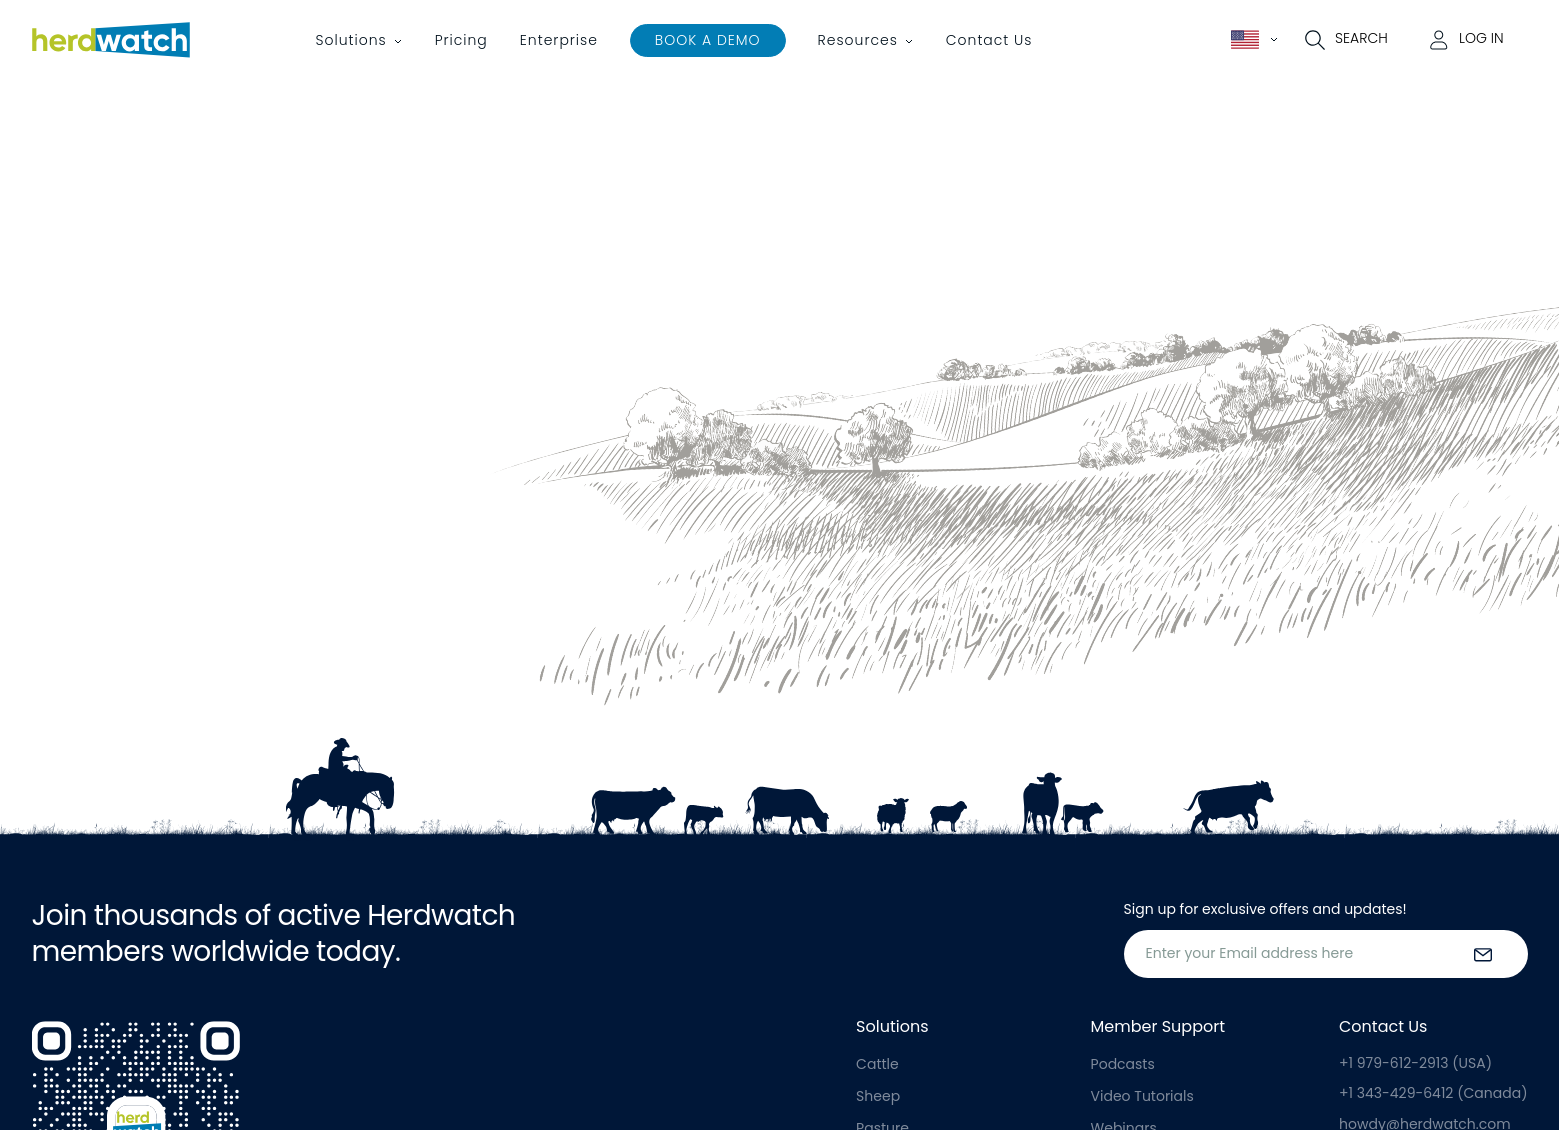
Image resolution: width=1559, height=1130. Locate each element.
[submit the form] (1483, 954)
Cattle (877, 1064)
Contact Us (989, 40)
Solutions (351, 40)
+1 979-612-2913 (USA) (1415, 1063)
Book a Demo (708, 40)
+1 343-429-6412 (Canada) (1433, 1093)
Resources (858, 40)
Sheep (878, 1096)
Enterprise (559, 40)
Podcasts (1123, 1064)
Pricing (461, 40)
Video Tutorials (1142, 1096)
